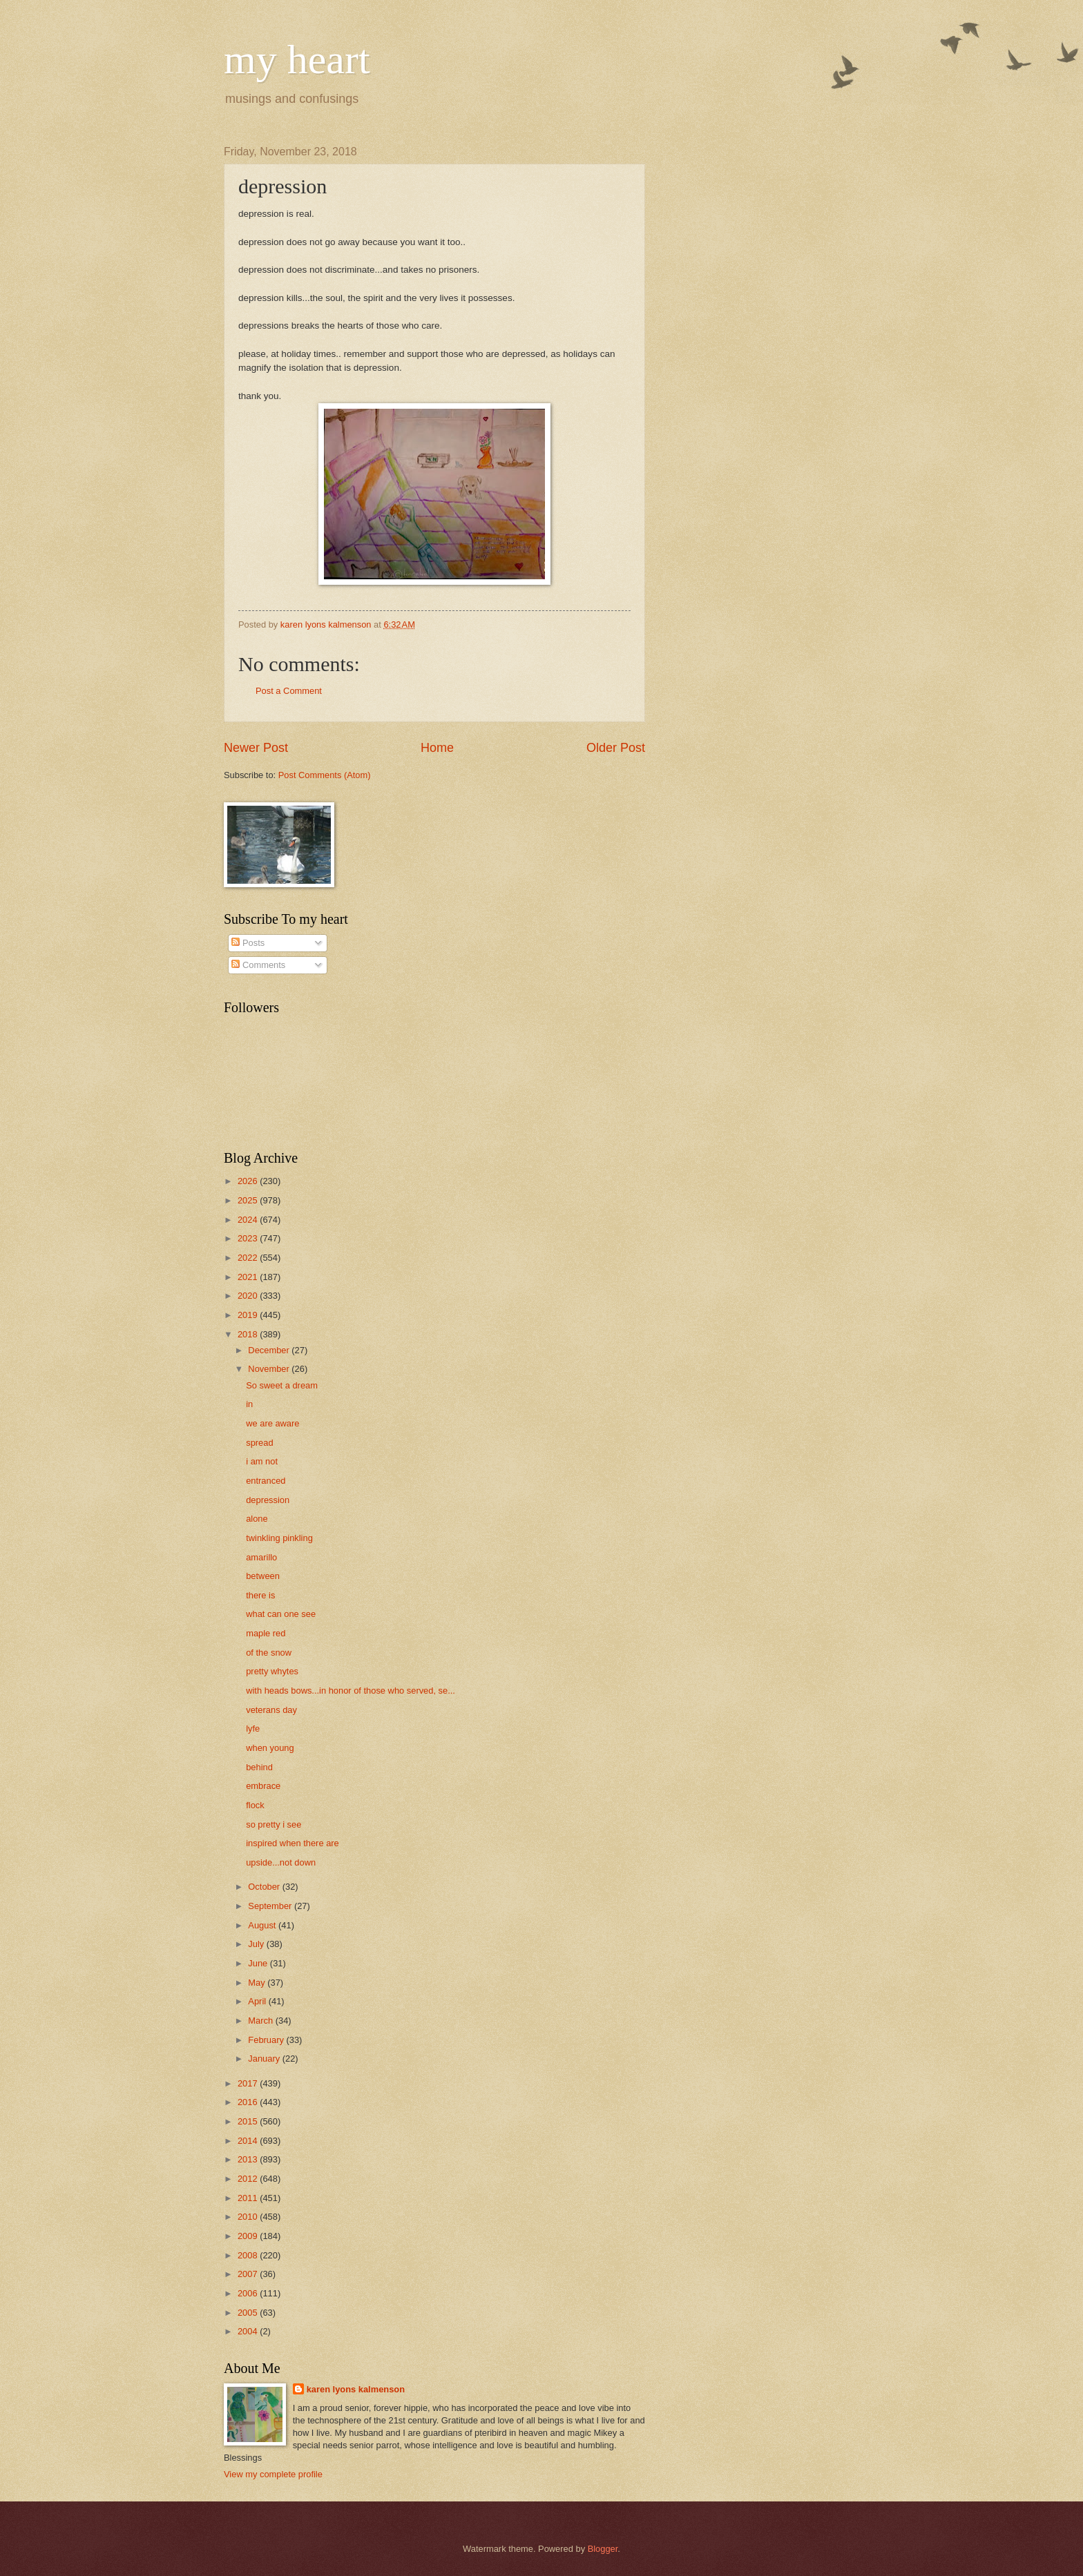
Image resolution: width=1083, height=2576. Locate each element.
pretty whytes (272, 1671)
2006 (249, 2293)
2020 (249, 1295)
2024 (249, 1219)
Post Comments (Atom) (324, 775)
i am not (262, 1461)
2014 (249, 2141)
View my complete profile (273, 2474)
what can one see (281, 1614)
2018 (249, 1334)
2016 (249, 2102)
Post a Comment (289, 691)
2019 (249, 1315)
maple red (265, 1633)
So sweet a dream (282, 1385)
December (269, 1350)
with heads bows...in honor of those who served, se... (350, 1690)
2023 (249, 1238)
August (263, 1925)
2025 (249, 1200)
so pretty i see (273, 1824)
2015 (249, 2121)
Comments (258, 965)
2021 (249, 1277)
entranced (265, 1480)
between (263, 1576)
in (249, 1404)
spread (259, 1442)
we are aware (272, 1423)
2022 (249, 1257)
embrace (263, 1786)
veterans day (271, 1710)
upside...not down (281, 1862)
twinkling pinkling (279, 1538)
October (265, 1886)
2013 (249, 2159)
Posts (248, 943)
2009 (249, 2236)
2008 (249, 2255)
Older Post (615, 748)
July (257, 1944)
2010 (249, 2216)
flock (255, 1805)
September (271, 1906)
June (259, 1963)
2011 (249, 2198)
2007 (249, 2274)
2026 (249, 1181)
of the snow (268, 1652)
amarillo (261, 1557)
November (269, 1369)
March (261, 2020)
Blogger (603, 2549)
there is (260, 1595)
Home (437, 748)
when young (270, 1748)
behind (259, 1767)
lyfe (253, 1728)
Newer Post (256, 748)
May (257, 1982)
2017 (249, 2083)
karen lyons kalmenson (356, 2389)
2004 (249, 2331)
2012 (249, 2178)
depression (267, 1500)
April (258, 2001)
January (265, 2058)
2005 (249, 2312)
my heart (297, 59)
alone (257, 1518)
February (267, 2040)
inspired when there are (292, 1843)
